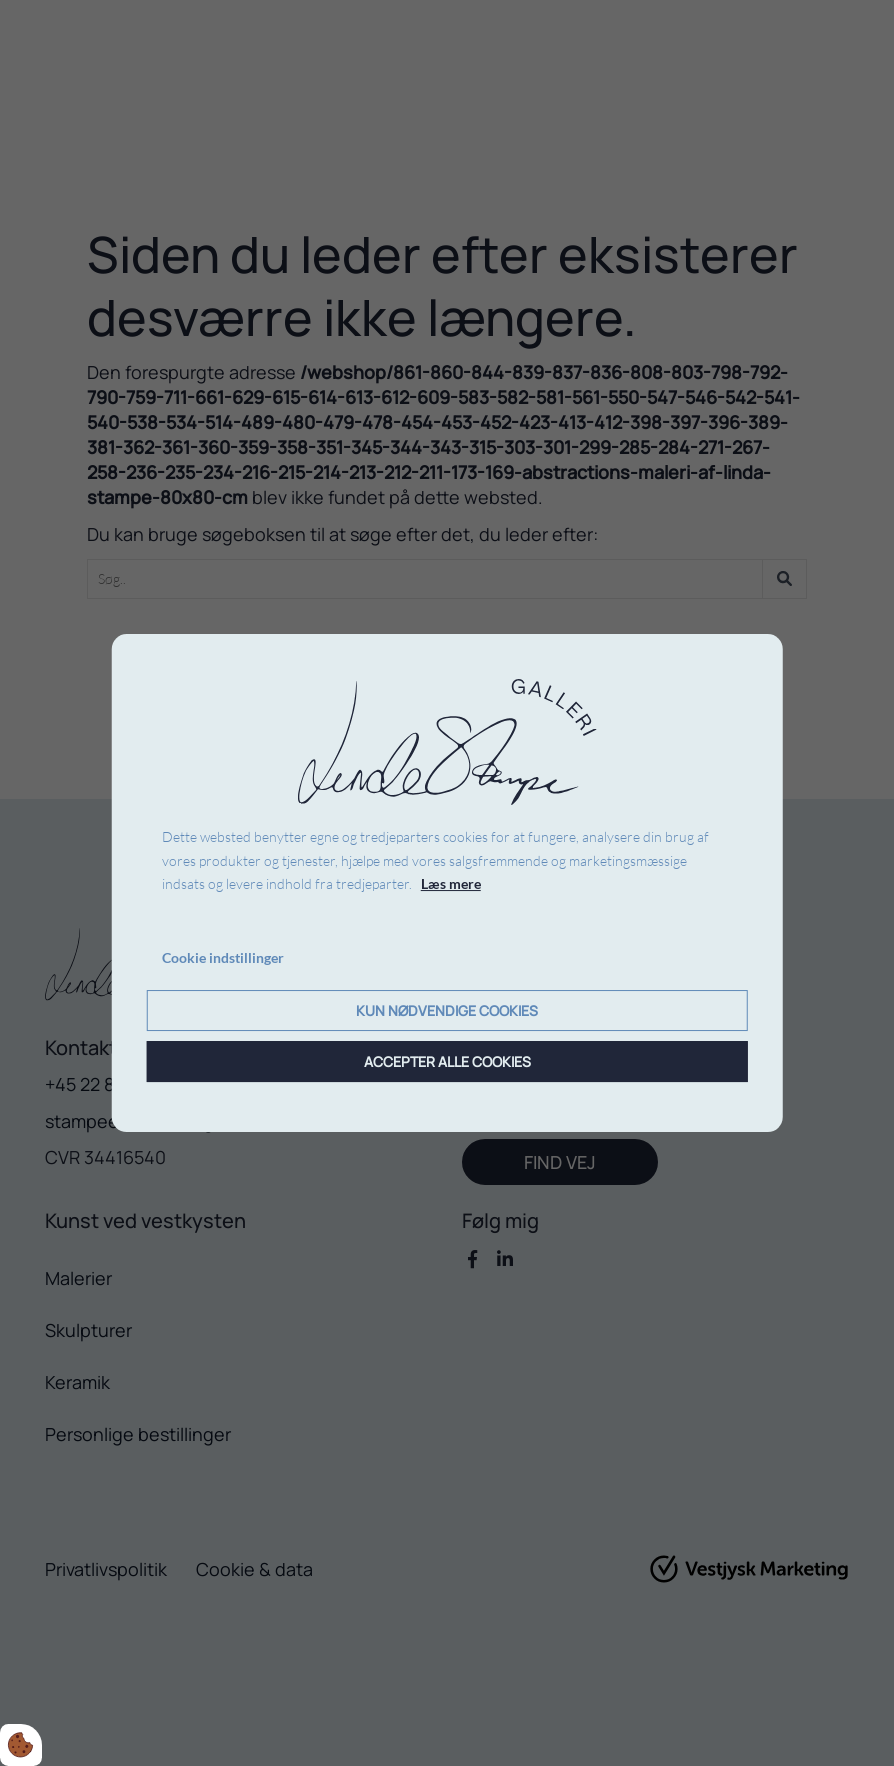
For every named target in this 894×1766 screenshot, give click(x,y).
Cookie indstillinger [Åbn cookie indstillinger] (223, 957)
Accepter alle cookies (447, 1061)
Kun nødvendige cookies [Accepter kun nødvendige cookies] (447, 1010)
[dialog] (447, 883)
